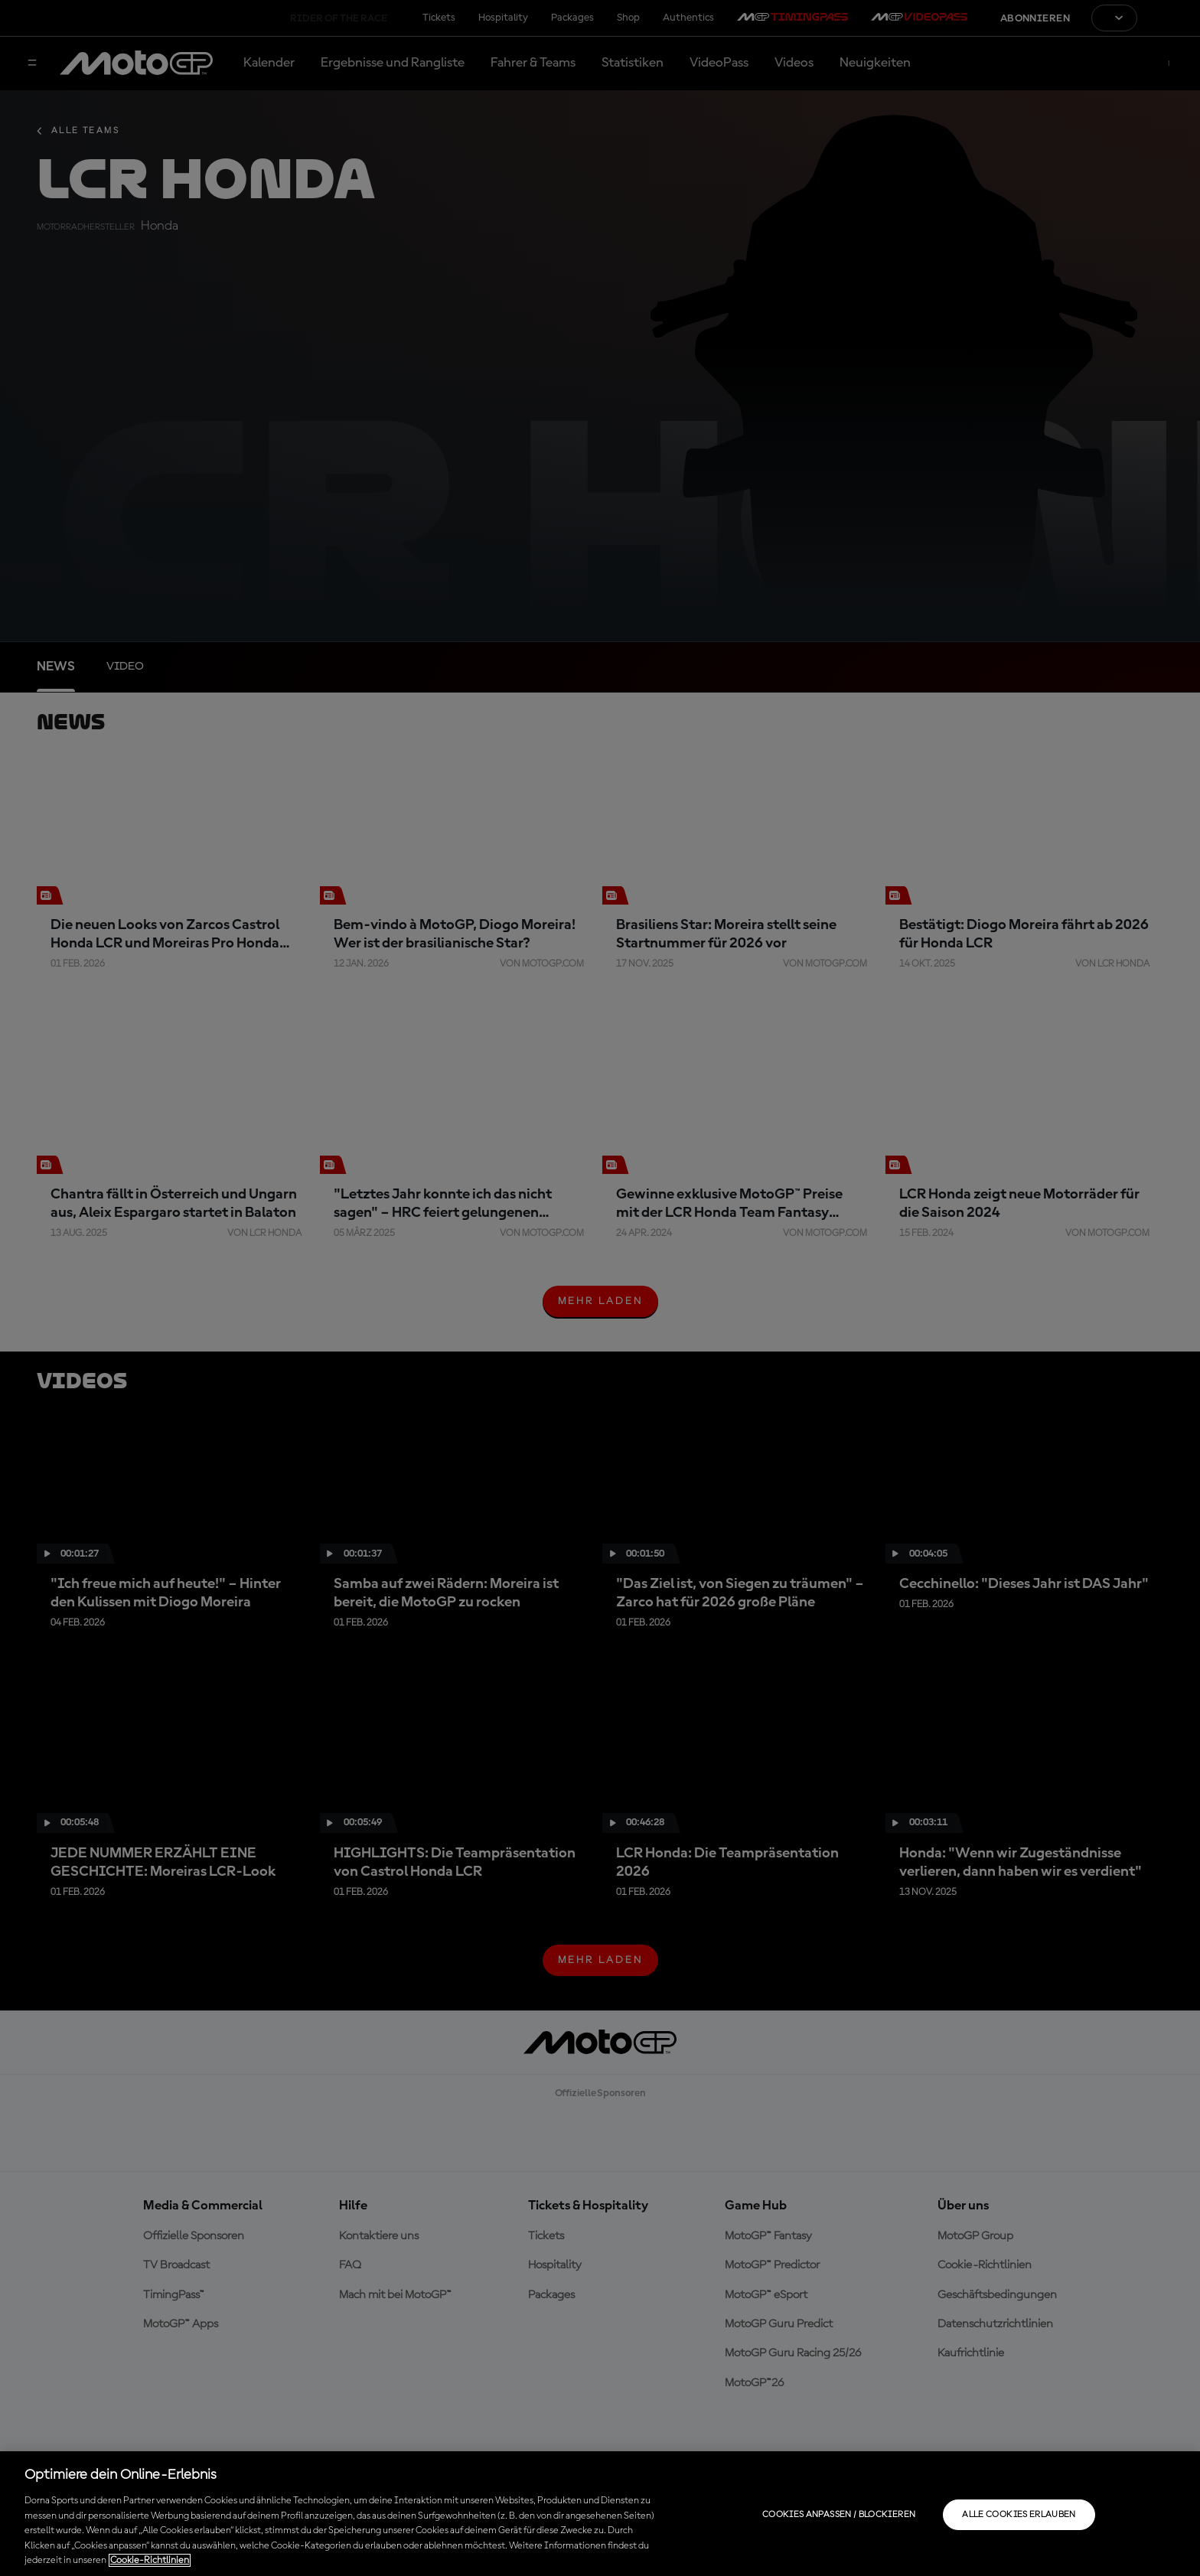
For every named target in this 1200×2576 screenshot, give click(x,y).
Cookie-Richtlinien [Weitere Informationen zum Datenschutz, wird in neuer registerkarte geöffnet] (149, 2560)
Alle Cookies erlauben (1019, 2514)
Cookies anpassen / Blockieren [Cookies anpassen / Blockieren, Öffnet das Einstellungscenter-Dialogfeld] (838, 2514)
